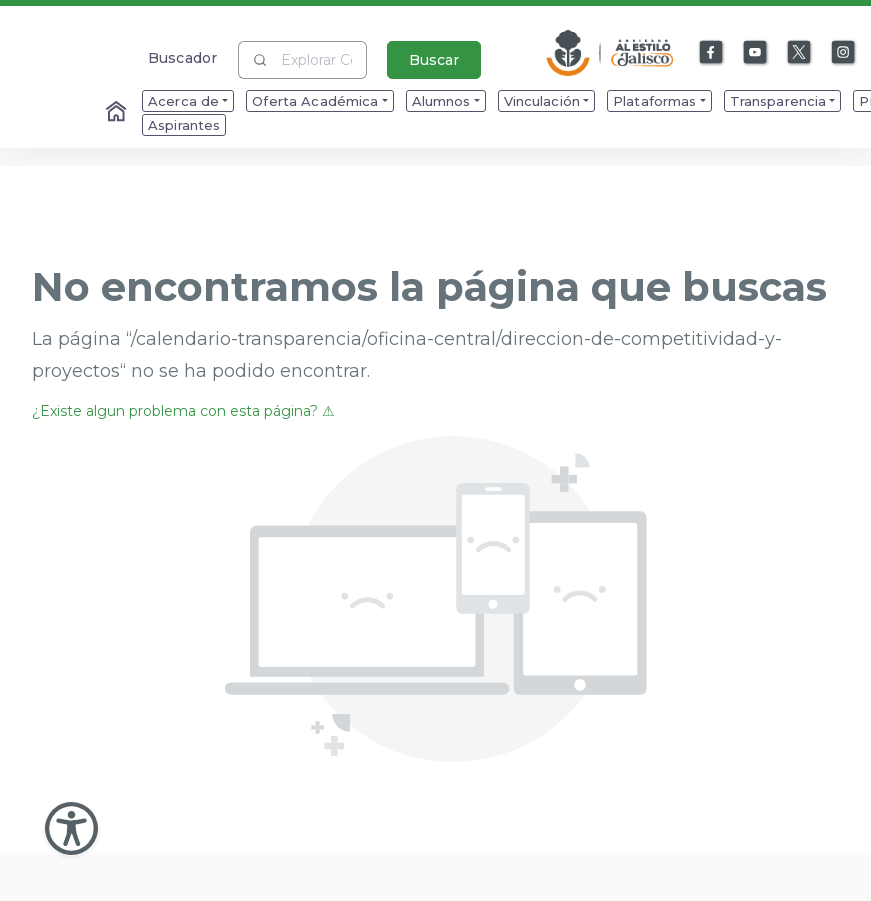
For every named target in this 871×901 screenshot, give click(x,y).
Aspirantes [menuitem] (184, 125)
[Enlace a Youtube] (756, 53)
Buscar (434, 60)
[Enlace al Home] (118, 113)
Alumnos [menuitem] (441, 101)
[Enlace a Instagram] (844, 53)
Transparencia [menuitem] (778, 101)
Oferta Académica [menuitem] (315, 101)
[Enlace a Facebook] (712, 53)
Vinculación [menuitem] (542, 101)
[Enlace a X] (800, 53)
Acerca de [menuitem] (183, 101)
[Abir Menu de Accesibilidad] (71, 828)
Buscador (182, 57)
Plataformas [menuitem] (655, 101)
